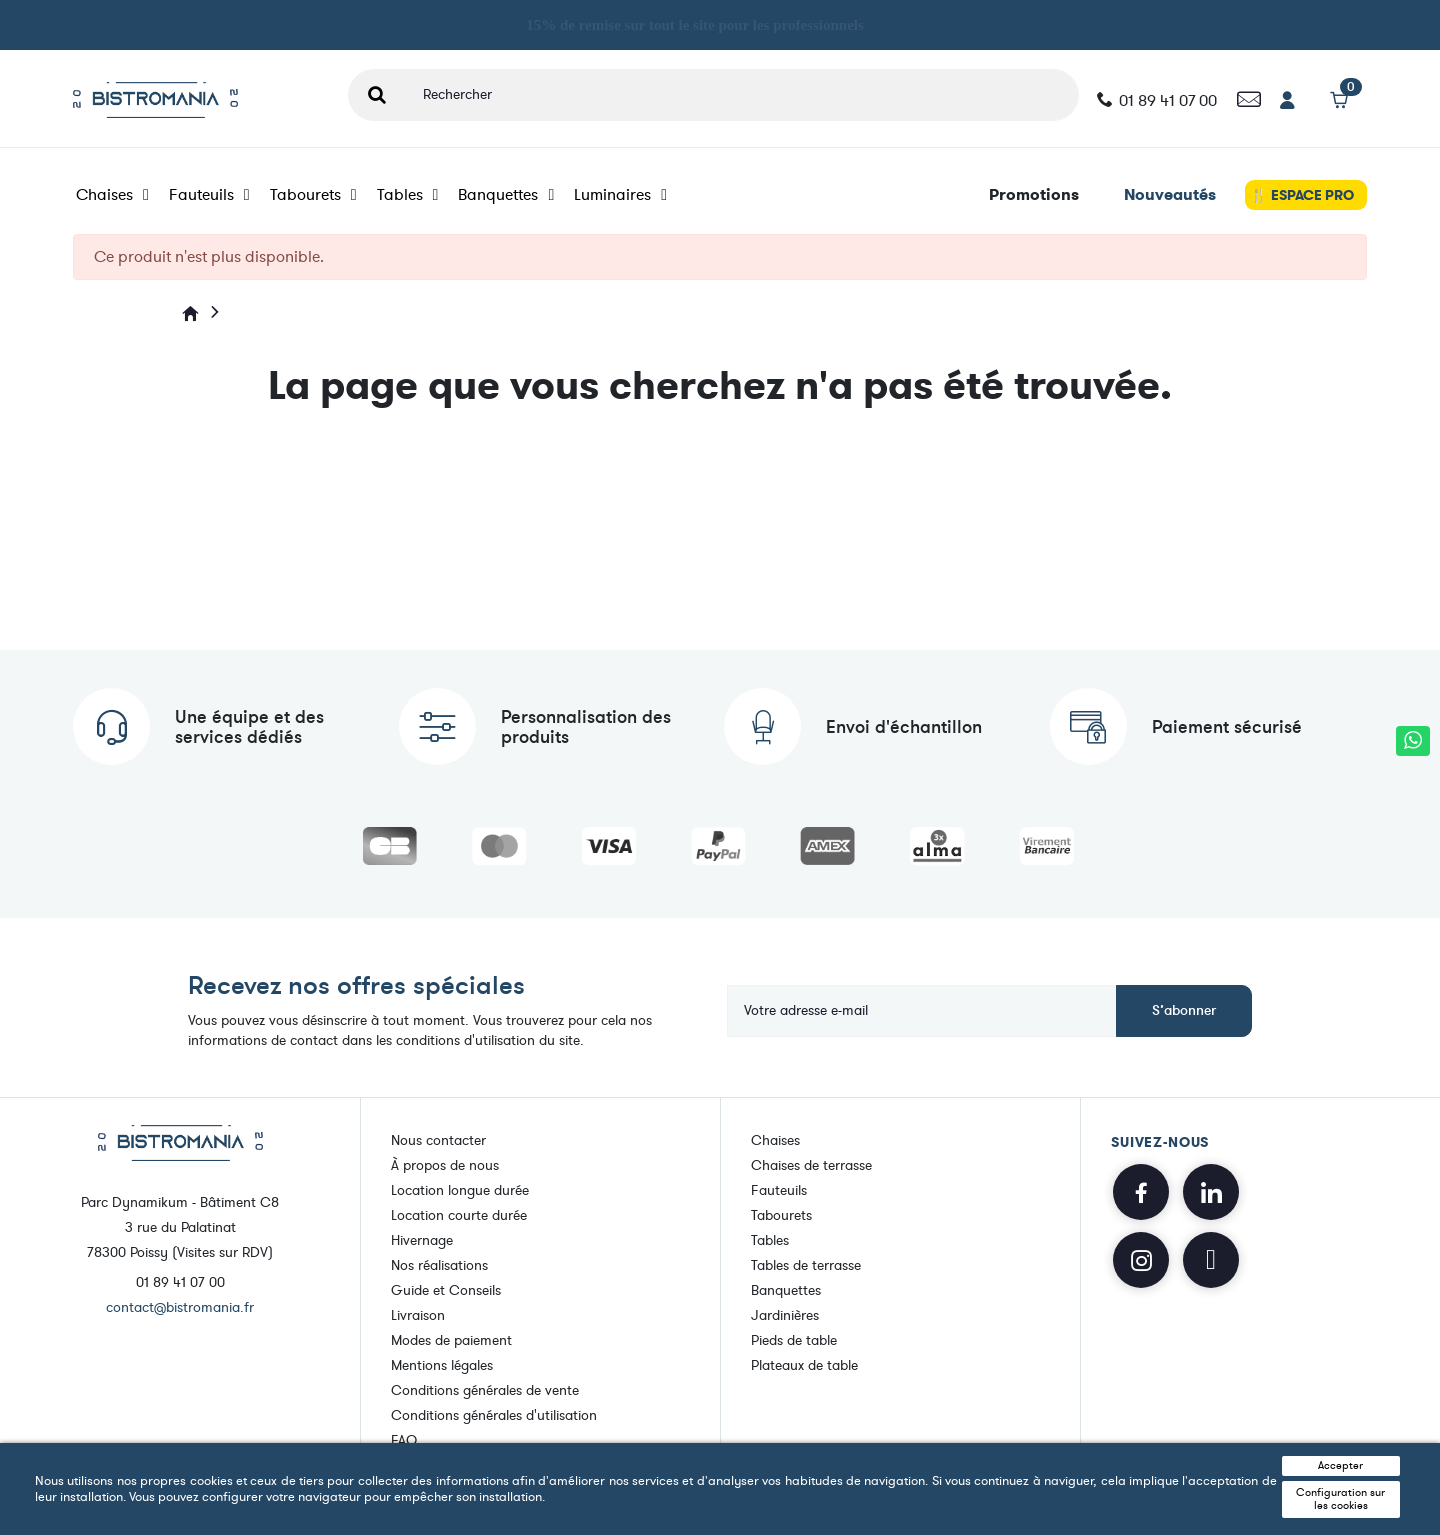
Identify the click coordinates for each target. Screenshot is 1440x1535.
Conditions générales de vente (485, 1390)
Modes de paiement (451, 1340)
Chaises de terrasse (811, 1165)
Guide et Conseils (446, 1290)
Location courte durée (459, 1215)
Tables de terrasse (806, 1265)
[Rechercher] (742, 95)
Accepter (1340, 1465)
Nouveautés (1170, 194)
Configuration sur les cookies (1340, 1499)
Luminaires (620, 195)
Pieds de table (794, 1340)
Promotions (1034, 194)
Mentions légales (442, 1365)
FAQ (404, 1440)
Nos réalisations (439, 1265)
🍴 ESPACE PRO (1301, 195)
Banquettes (506, 195)
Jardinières (785, 1315)
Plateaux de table (804, 1365)
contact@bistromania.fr (180, 1307)
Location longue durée (460, 1190)
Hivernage (422, 1240)
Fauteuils (209, 195)
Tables (408, 195)
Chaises (112, 195)
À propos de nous (445, 1165)
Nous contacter (438, 1140)
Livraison (418, 1315)
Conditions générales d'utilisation (494, 1415)
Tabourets (313, 195)
